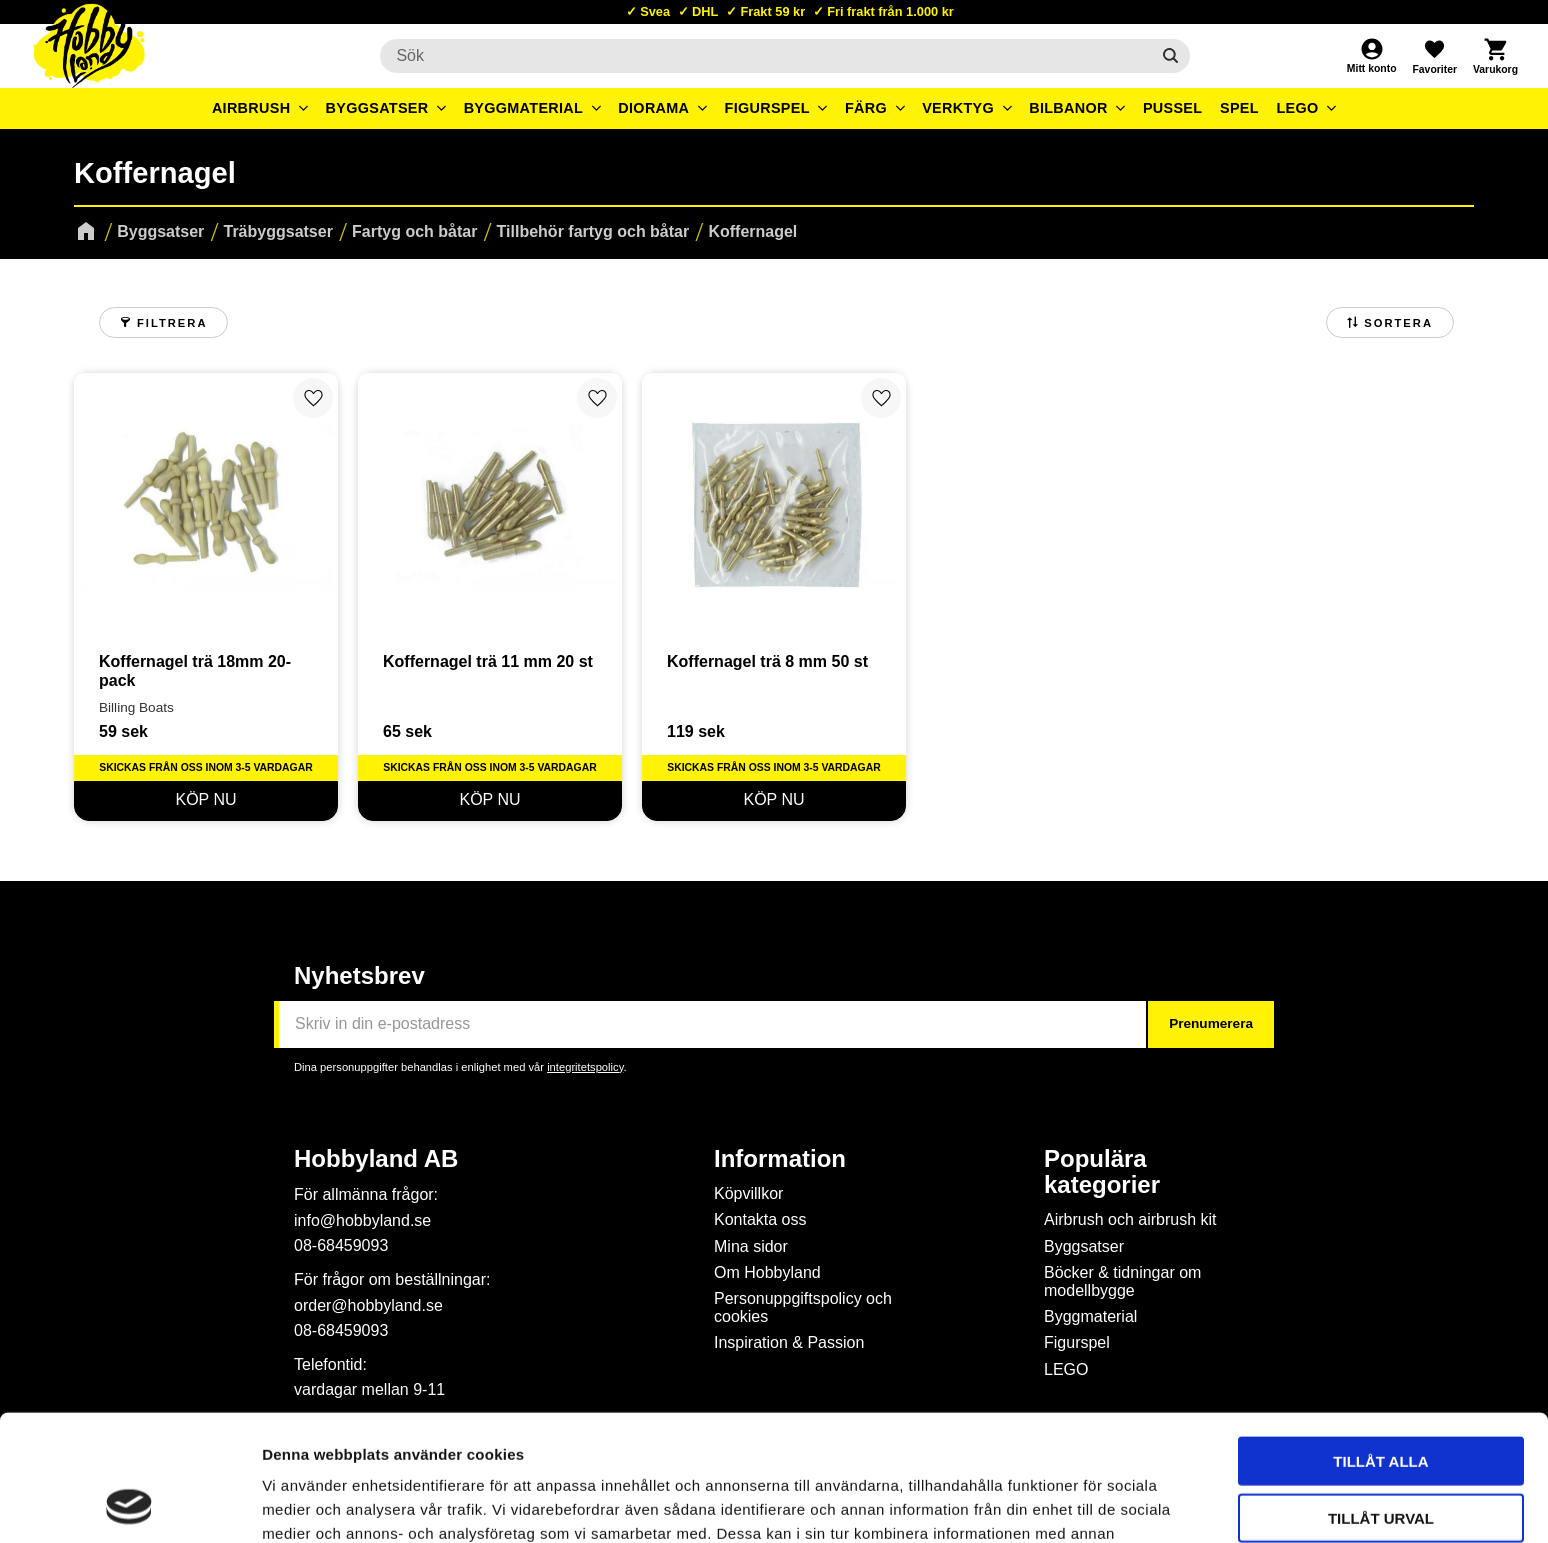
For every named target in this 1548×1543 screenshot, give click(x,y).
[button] (1434, 56)
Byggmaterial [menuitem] (524, 108)
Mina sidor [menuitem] (751, 1246)
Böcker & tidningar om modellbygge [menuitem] (1122, 1281)
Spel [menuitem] (1239, 108)
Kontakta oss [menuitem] (760, 1219)
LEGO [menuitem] (1297, 108)
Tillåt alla (1380, 1342)
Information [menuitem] (780, 1159)
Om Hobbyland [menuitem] (767, 1272)
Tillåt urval (1381, 1399)
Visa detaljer (1086, 1503)
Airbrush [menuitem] (251, 108)
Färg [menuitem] (866, 108)
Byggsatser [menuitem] (377, 108)
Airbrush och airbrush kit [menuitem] (1130, 1219)
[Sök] (1170, 56)
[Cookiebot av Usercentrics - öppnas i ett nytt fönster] (129, 1504)
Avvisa (1381, 1455)
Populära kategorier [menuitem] (1102, 1172)
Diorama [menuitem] (653, 108)
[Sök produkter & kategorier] (764, 56)
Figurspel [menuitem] (767, 108)
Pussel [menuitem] (1173, 108)
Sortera (1398, 323)
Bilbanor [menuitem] (1068, 108)
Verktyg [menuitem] (958, 108)
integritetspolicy (585, 1067)
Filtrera (172, 323)
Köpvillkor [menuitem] (748, 1193)
